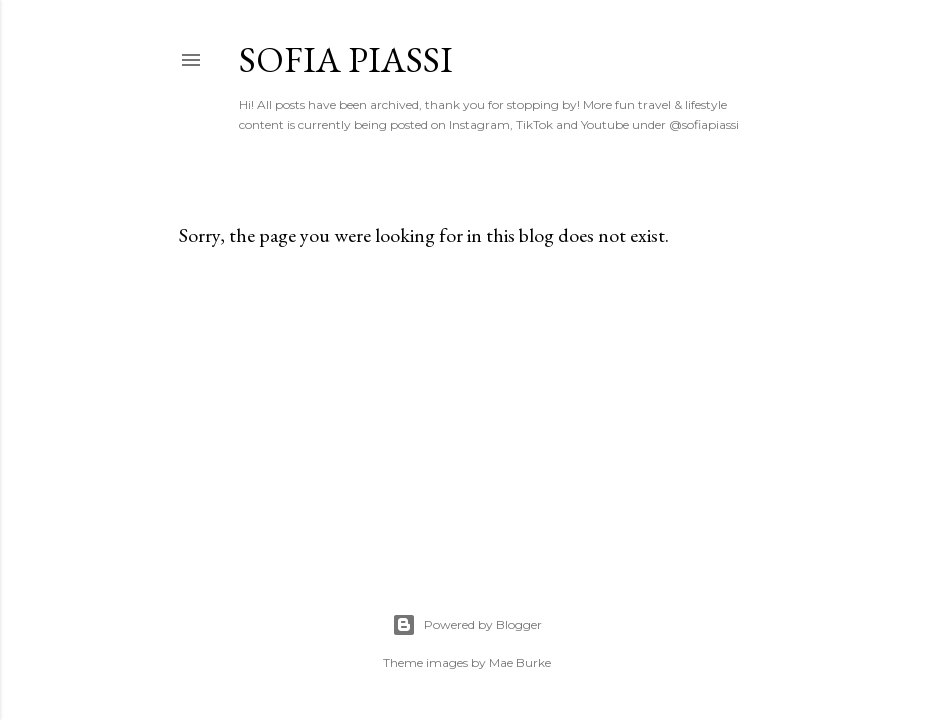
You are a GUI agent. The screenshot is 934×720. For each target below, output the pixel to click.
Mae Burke (520, 662)
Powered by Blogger (467, 625)
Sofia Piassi (346, 59)
